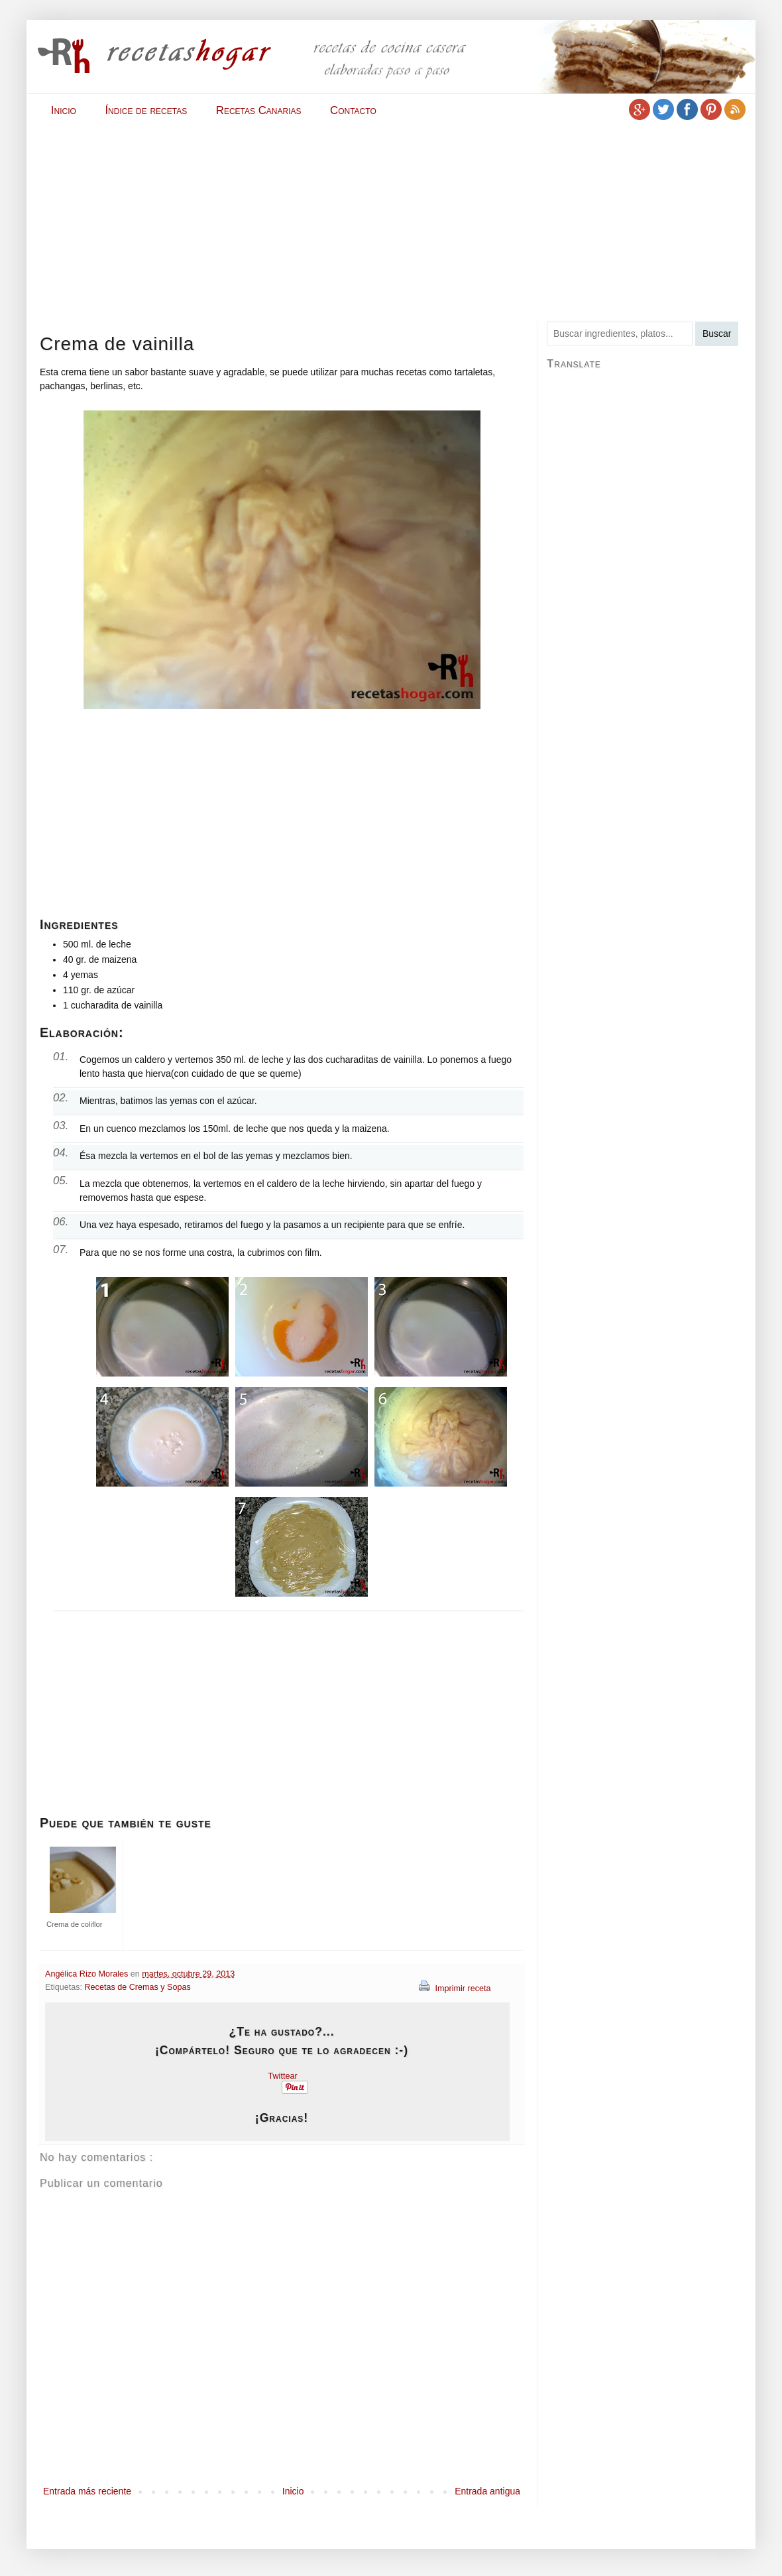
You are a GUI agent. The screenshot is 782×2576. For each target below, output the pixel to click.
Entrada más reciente (87, 2491)
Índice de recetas (146, 110)
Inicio (63, 110)
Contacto (353, 110)
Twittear (283, 2076)
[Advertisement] (278, 220)
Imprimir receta (454, 1988)
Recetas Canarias (259, 110)
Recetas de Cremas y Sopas (138, 1987)
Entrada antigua (487, 2491)
